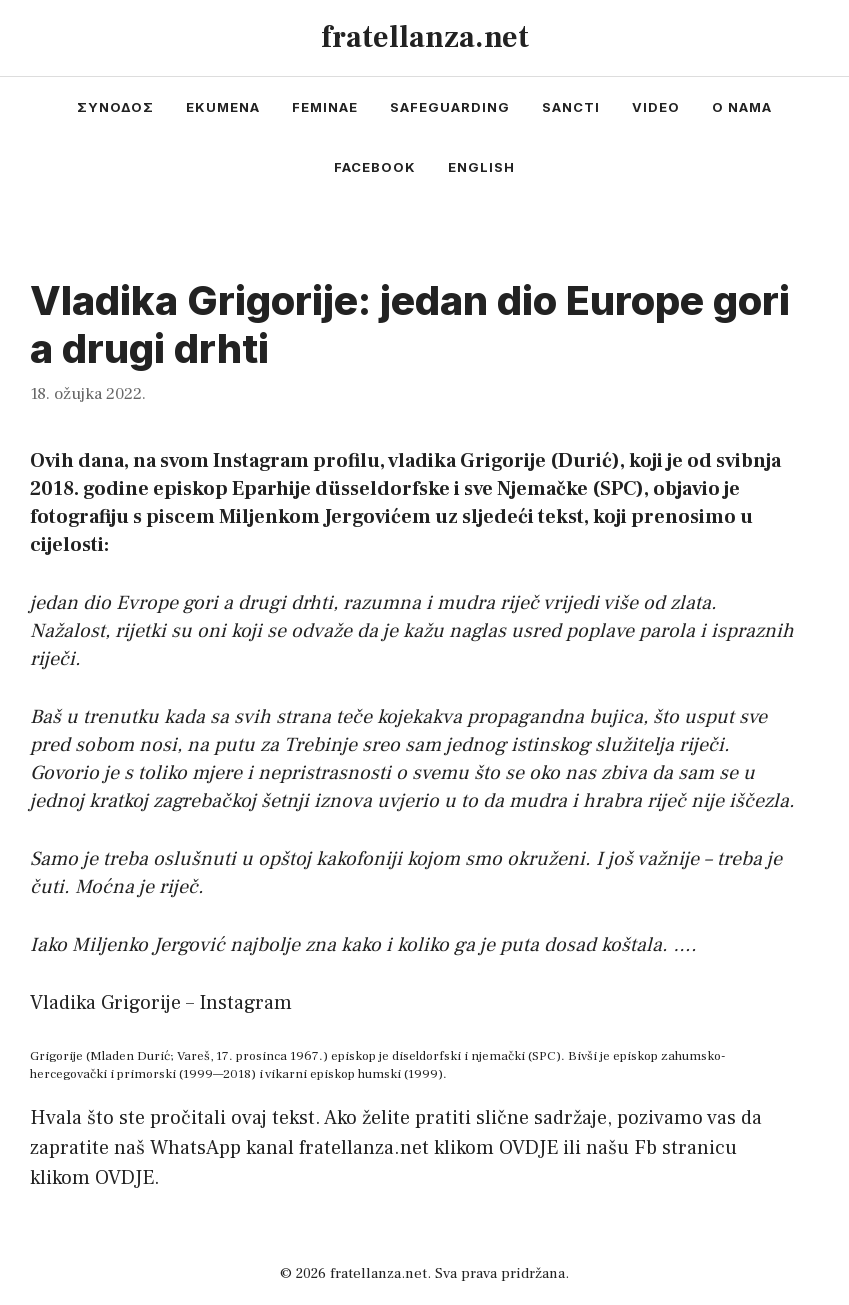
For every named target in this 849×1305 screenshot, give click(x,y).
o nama (742, 107)
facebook (375, 167)
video (656, 107)
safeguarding (450, 107)
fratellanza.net (425, 37)
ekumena (223, 107)
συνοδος (115, 107)
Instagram (245, 1003)
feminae (325, 107)
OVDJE (528, 1148)
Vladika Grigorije (105, 1003)
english (481, 167)
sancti (571, 107)
